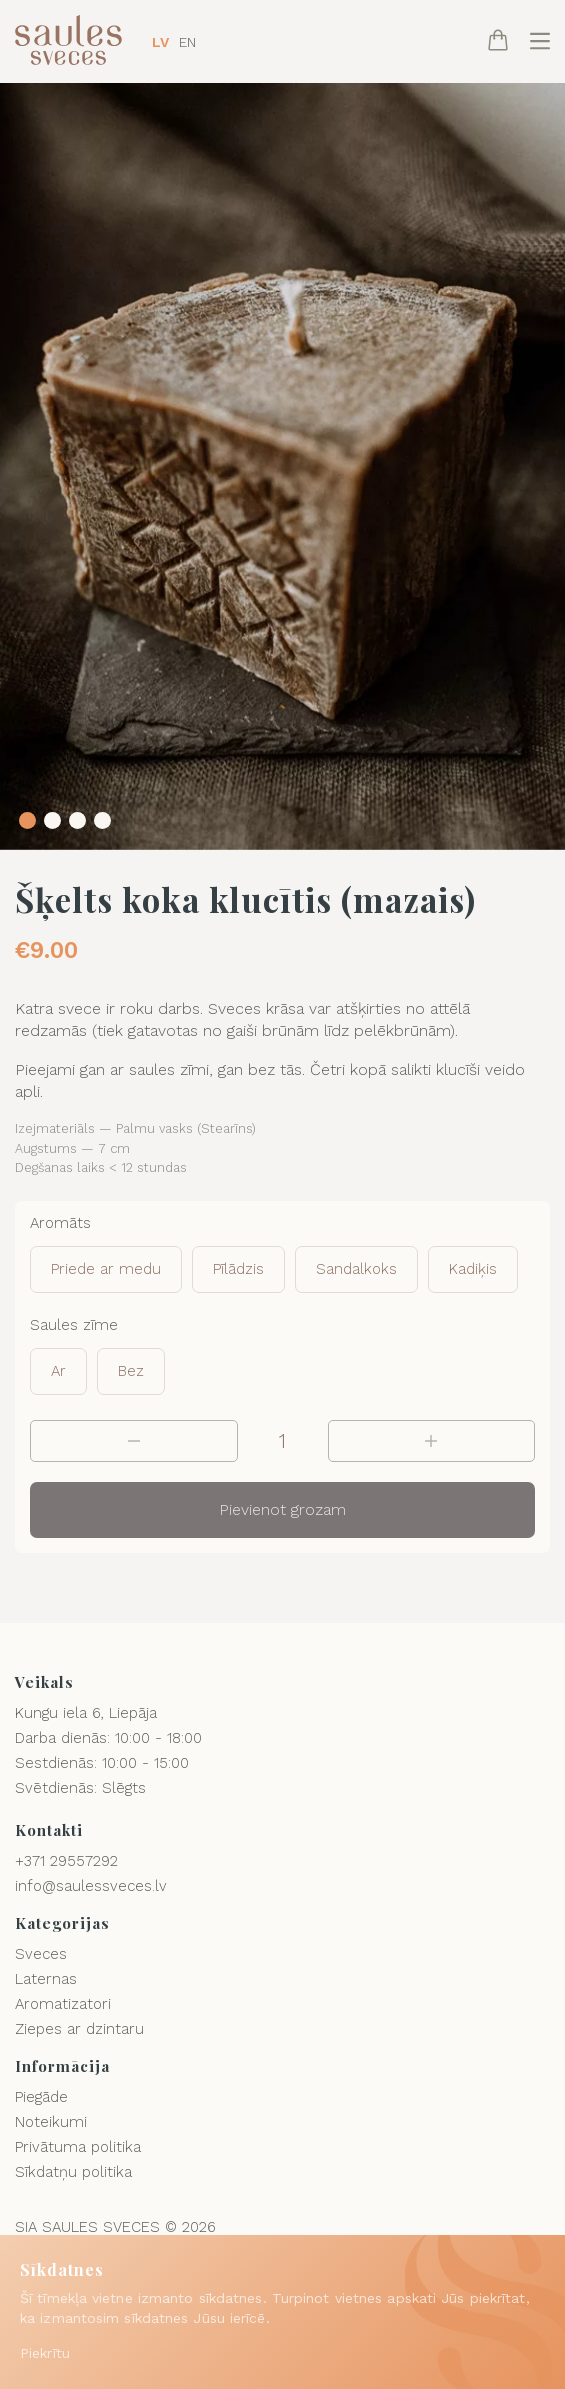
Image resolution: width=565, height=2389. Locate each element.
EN (187, 42)
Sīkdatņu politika (73, 2172)
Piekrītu (45, 2353)
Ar (58, 1371)
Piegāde (41, 2097)
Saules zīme (74, 1325)
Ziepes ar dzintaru (79, 2029)
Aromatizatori (63, 2004)
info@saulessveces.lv (91, 1886)
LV (160, 42)
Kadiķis (473, 1269)
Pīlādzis (238, 1269)
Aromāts (60, 1223)
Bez (131, 1371)
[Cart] (498, 41)
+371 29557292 (66, 1861)
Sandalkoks (356, 1269)
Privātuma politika (78, 2147)
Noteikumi (51, 2122)
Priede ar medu (106, 1269)
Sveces (41, 1954)
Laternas (46, 1979)
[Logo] (68, 41)
